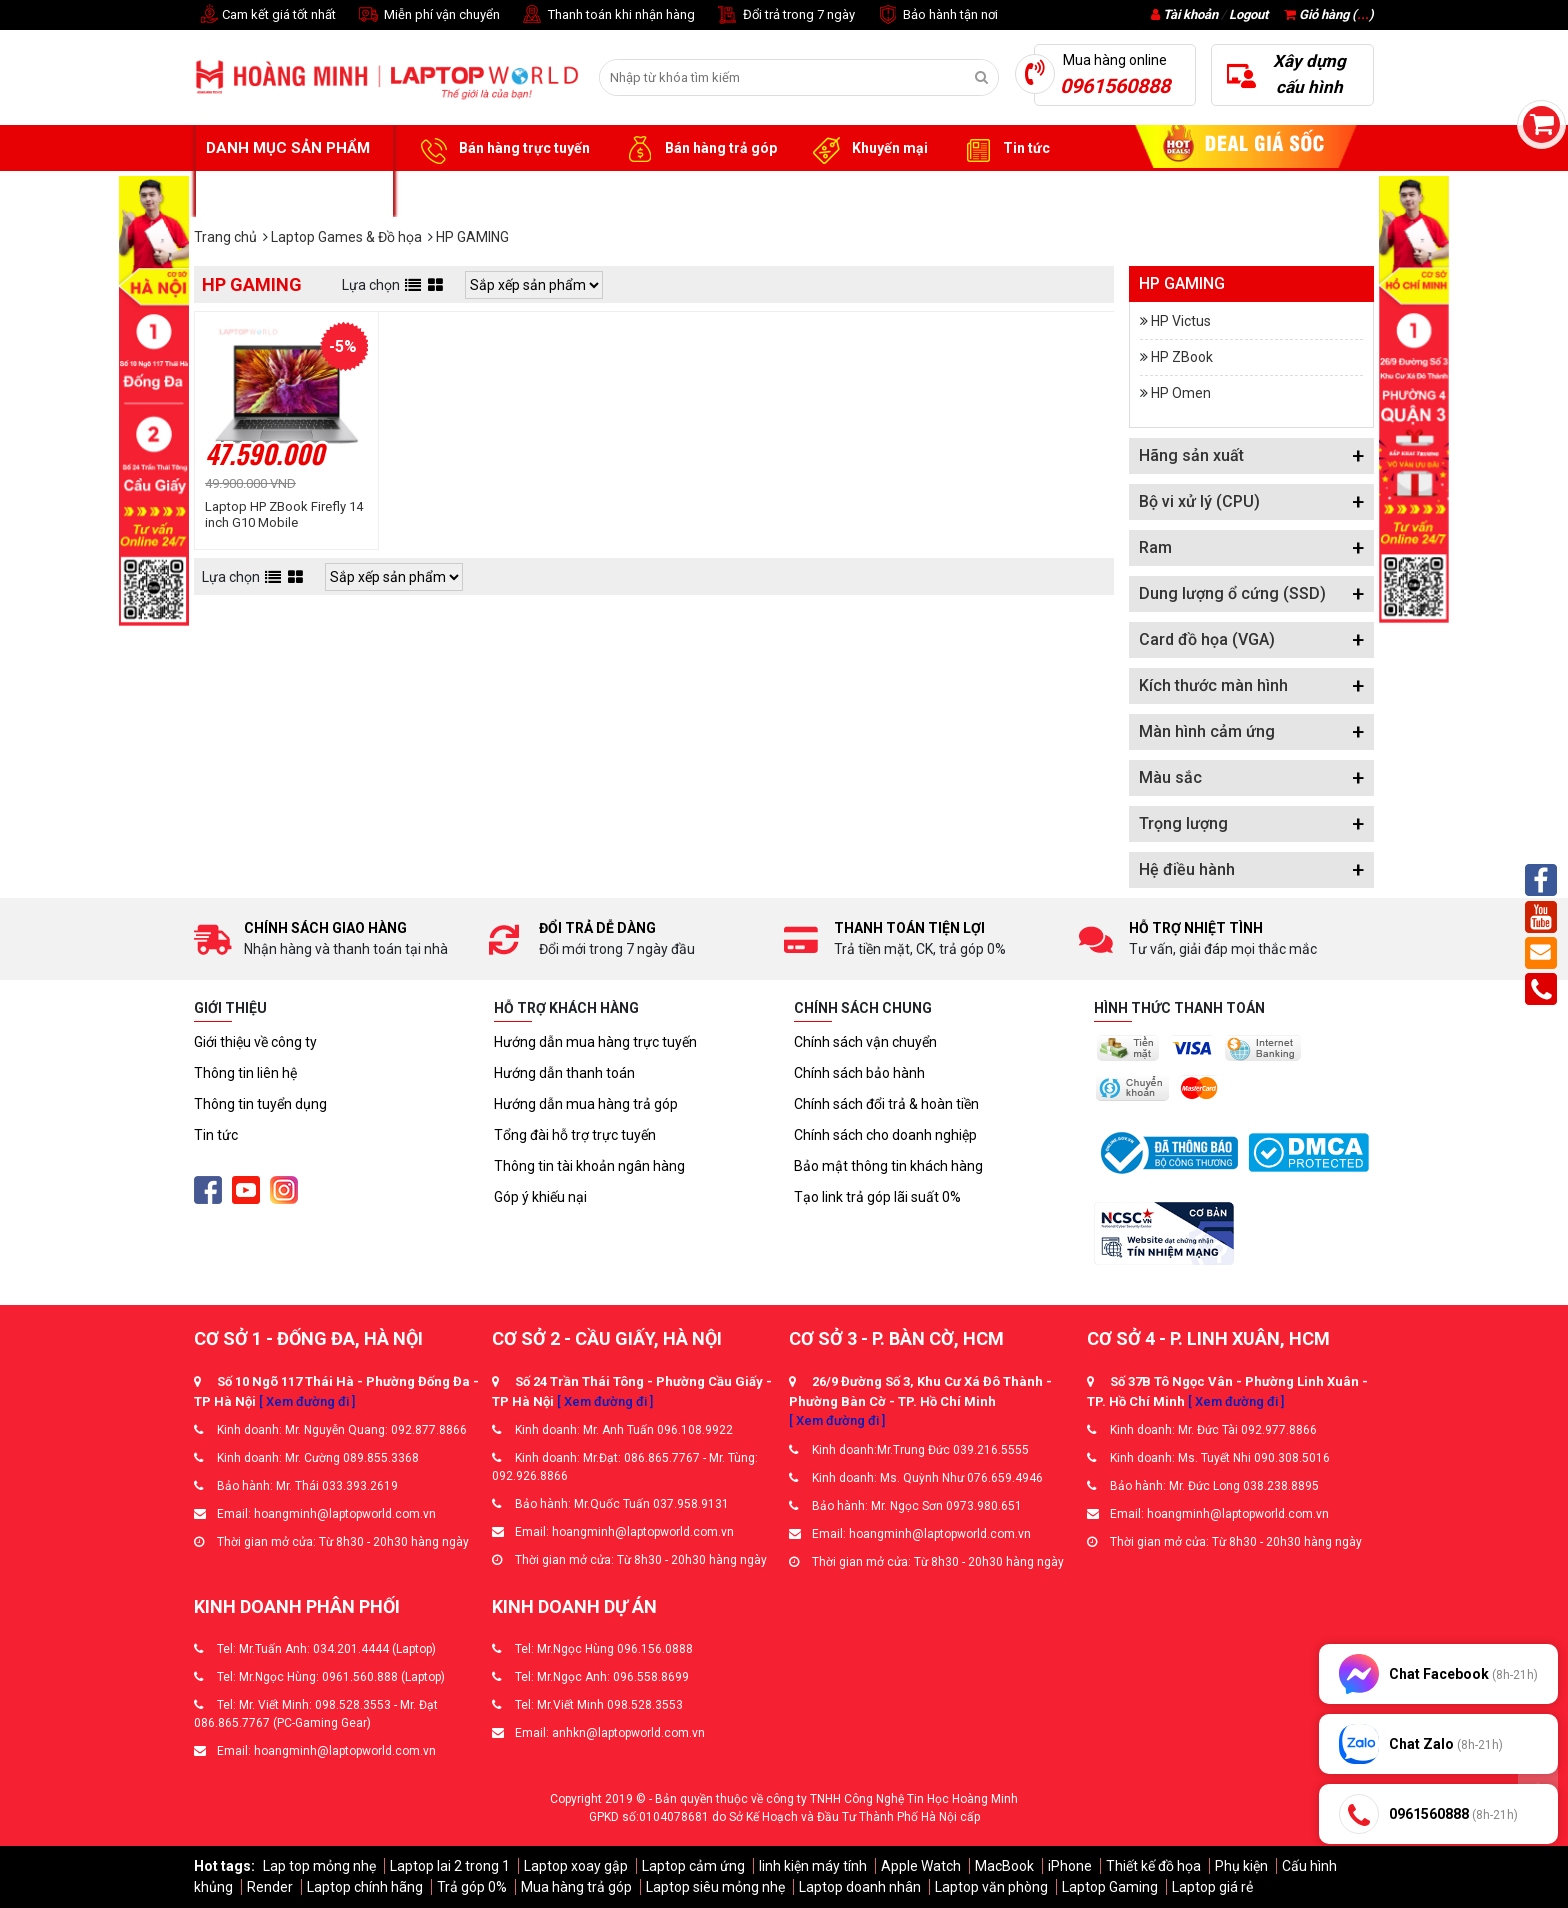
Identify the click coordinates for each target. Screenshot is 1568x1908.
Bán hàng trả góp (698, 149)
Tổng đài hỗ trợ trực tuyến (575, 1135)
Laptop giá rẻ (1212, 1887)
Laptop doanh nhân (860, 1887)
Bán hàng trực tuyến (502, 149)
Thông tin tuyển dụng (260, 1104)
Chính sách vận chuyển (865, 1042)
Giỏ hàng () (1329, 14)
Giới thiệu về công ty (255, 1042)
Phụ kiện (1241, 1866)
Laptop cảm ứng (693, 1866)
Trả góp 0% (472, 1887)
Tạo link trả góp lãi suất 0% (877, 1197)
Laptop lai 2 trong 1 (450, 1866)
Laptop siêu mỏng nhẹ (715, 1887)
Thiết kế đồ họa (1153, 1866)
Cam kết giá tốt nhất (265, 15)
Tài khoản (1190, 14)
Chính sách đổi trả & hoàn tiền (886, 1104)
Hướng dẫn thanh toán (564, 1073)
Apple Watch (921, 1866)
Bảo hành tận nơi (936, 15)
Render (270, 1887)
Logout (1248, 14)
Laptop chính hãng (365, 1887)
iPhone (1070, 1866)
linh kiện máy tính (813, 1866)
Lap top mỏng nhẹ (319, 1866)
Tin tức (1004, 149)
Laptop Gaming (1110, 1887)
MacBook (1004, 1866)
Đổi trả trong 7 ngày (785, 15)
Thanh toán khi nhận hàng (607, 15)
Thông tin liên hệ (245, 1073)
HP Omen (1181, 393)
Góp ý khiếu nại (540, 1197)
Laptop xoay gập (576, 1866)
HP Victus (1181, 321)
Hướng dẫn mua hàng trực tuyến (595, 1042)
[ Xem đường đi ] (307, 1401)
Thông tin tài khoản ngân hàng (589, 1166)
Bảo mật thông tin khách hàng (888, 1166)
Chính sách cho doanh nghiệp (885, 1135)
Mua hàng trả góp (576, 1887)
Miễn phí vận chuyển (428, 15)
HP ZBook (1182, 357)
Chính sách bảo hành (859, 1073)
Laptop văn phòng (991, 1887)
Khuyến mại (867, 149)
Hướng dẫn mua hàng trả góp (586, 1104)
